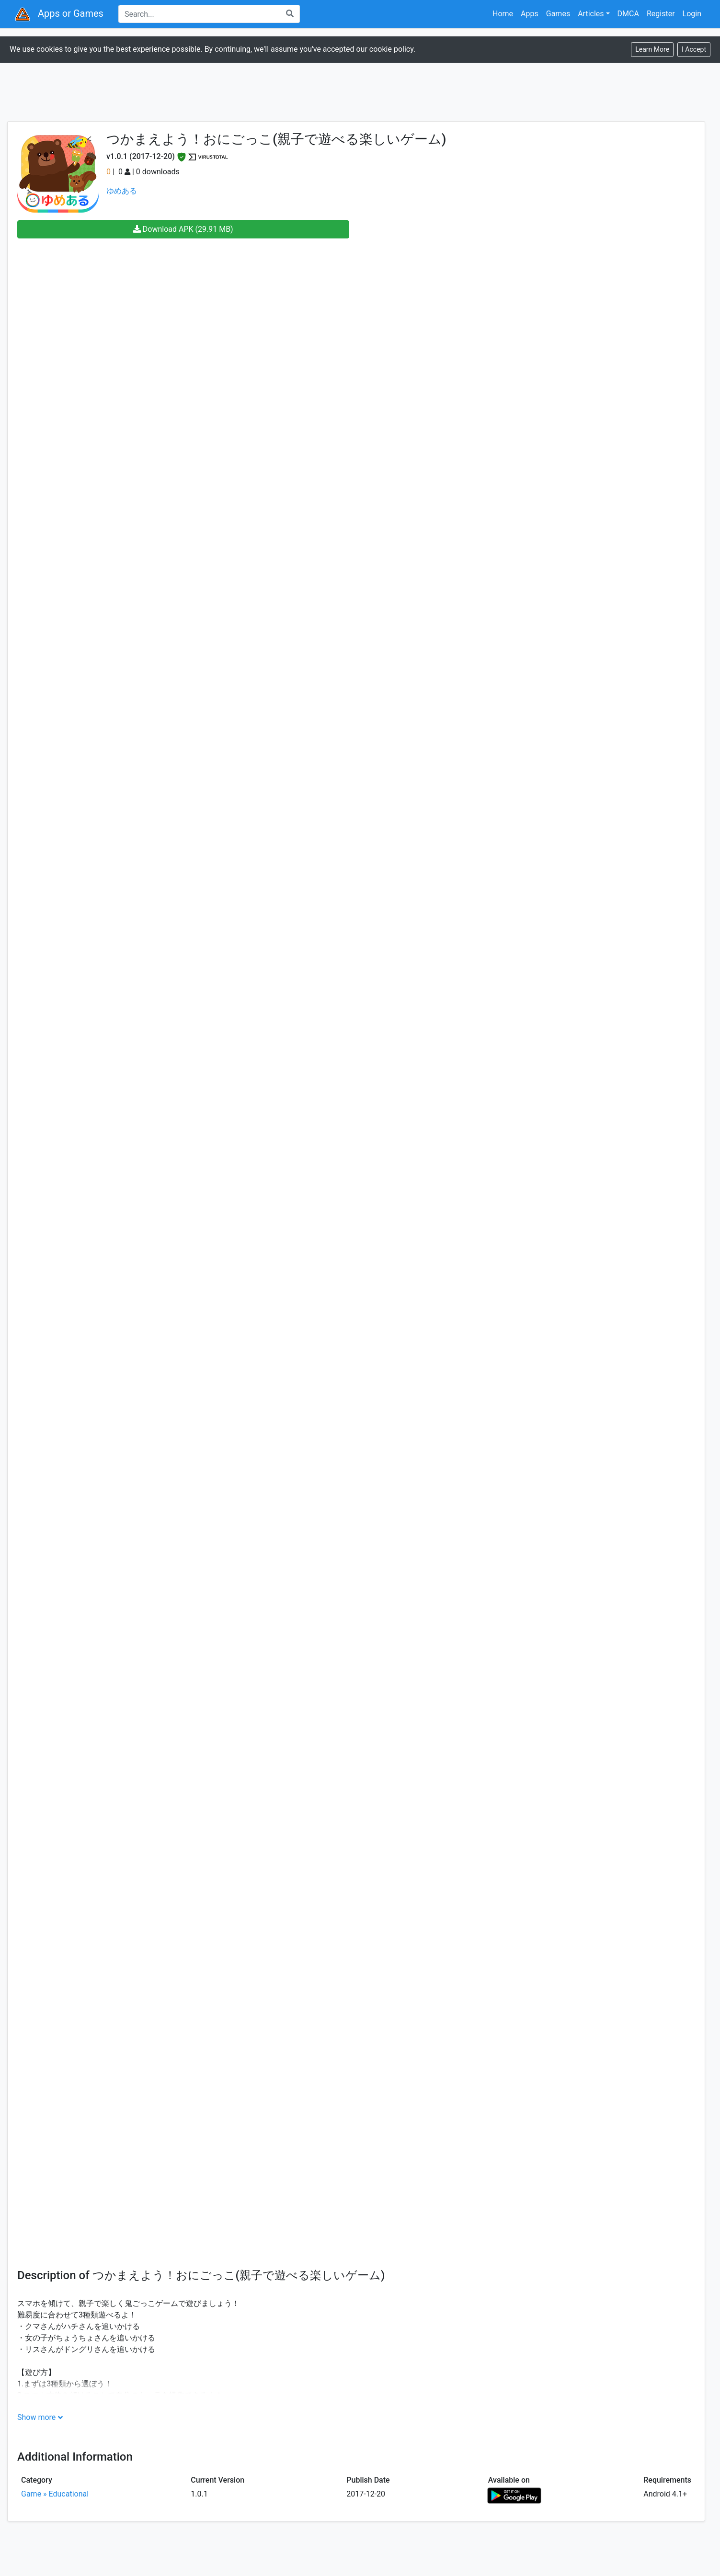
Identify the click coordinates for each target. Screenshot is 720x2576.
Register (661, 13)
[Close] (693, 49)
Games (558, 13)
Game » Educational (55, 2493)
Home (502, 13)
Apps (529, 13)
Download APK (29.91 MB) (183, 229)
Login (692, 13)
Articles (591, 13)
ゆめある (121, 190)
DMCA (628, 13)
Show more (36, 2417)
